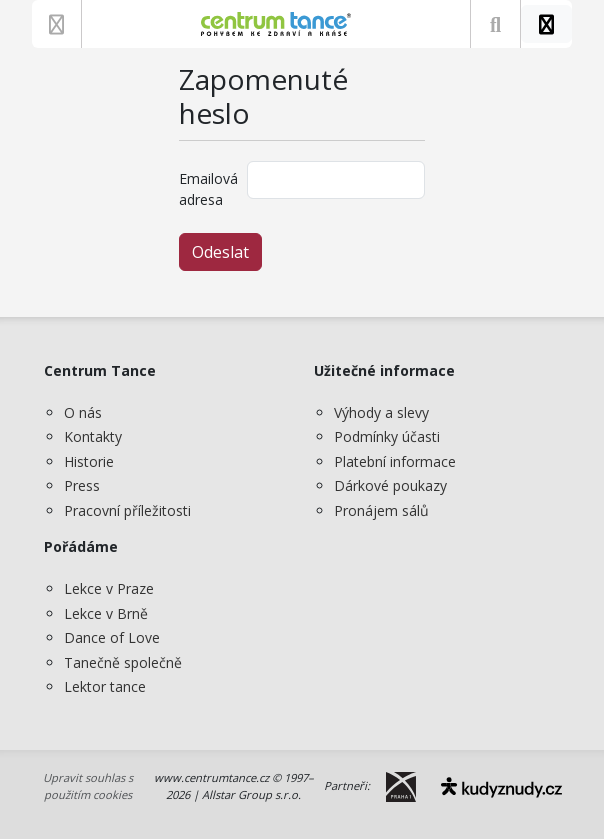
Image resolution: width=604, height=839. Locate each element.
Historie (89, 461)
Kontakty (93, 436)
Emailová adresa (207, 189)
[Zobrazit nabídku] (56, 24)
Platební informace (395, 461)
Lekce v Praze (109, 588)
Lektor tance (105, 686)
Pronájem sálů (381, 510)
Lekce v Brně (106, 613)
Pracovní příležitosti (127, 510)
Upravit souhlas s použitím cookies (88, 786)
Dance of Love (112, 637)
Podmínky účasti (387, 436)
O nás (83, 412)
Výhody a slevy (381, 412)
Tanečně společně (123, 662)
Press (82, 485)
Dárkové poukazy (390, 485)
